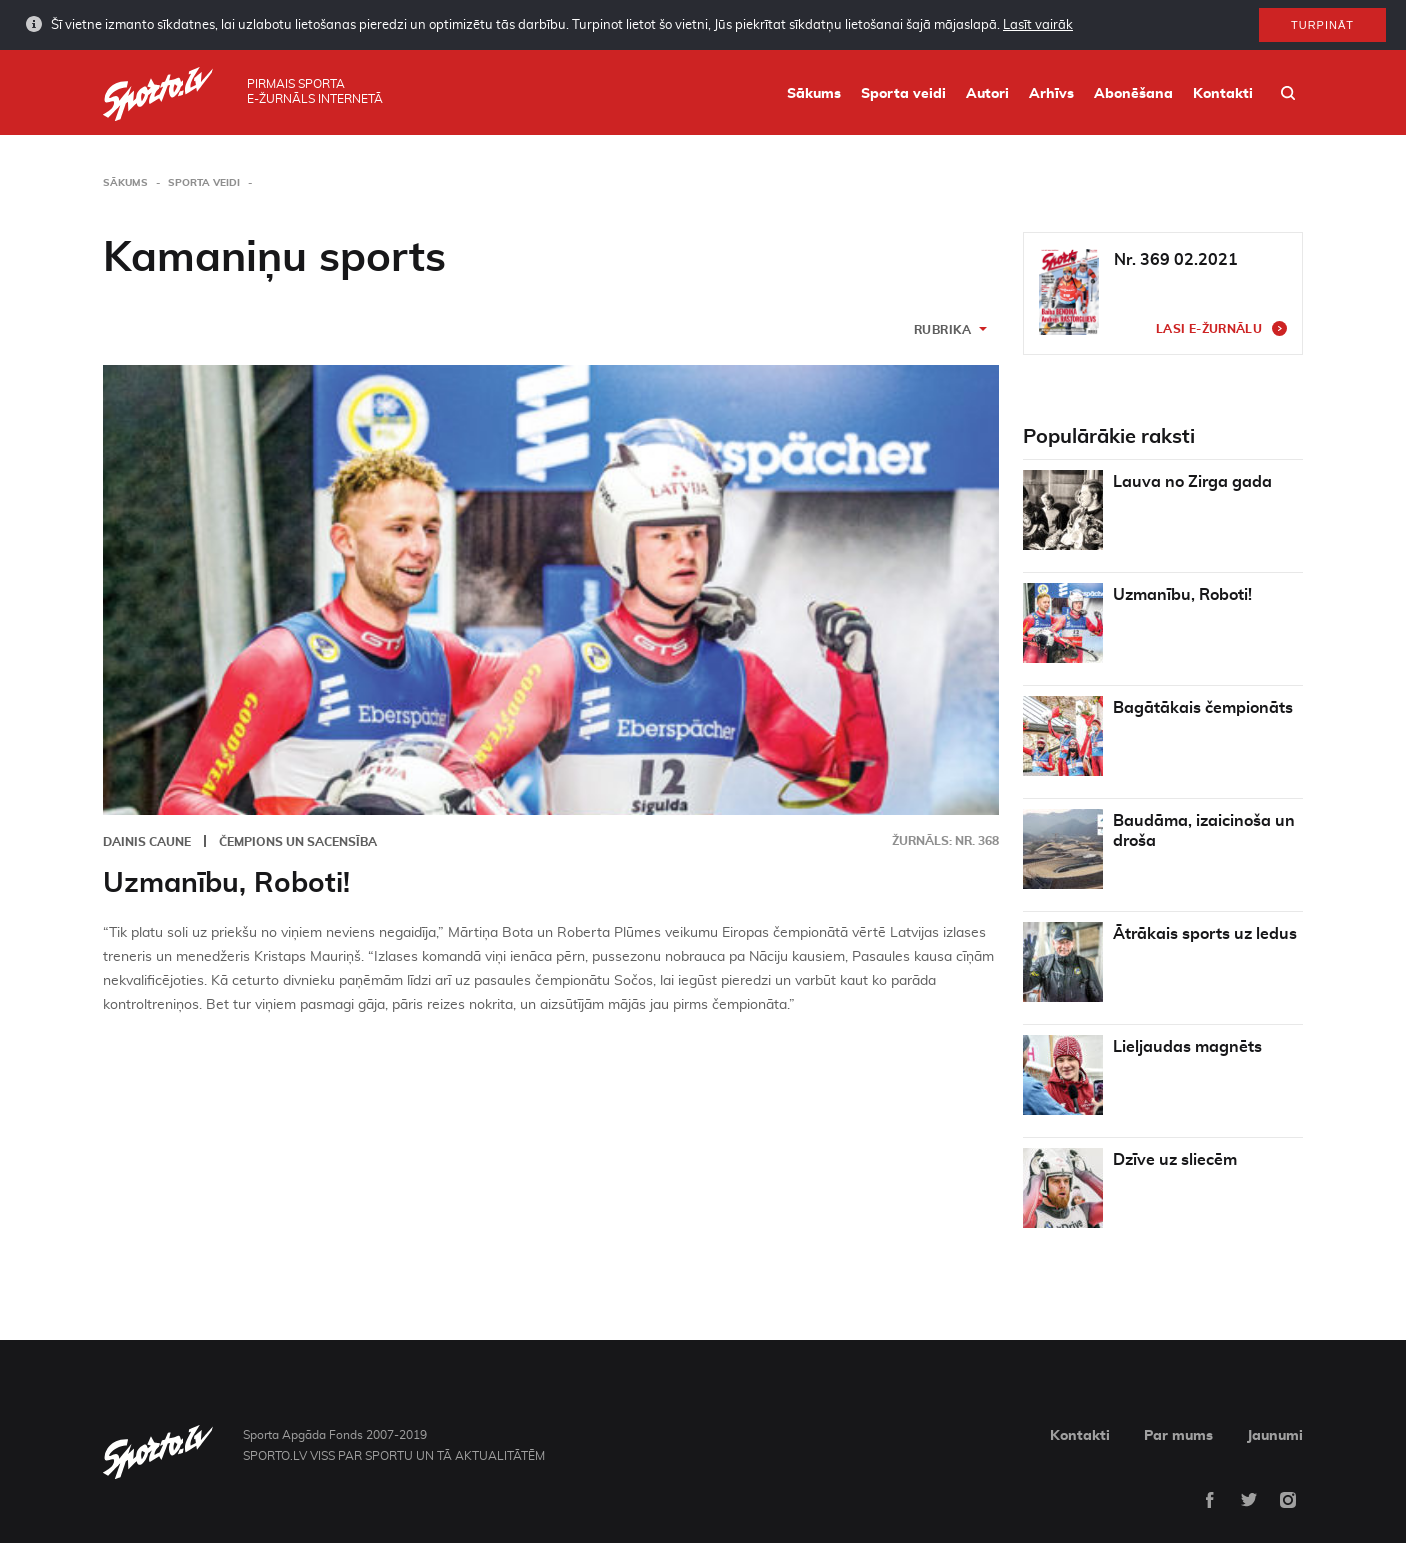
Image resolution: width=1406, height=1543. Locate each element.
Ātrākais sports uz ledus (1205, 934)
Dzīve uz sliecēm (1175, 1160)
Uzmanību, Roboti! (226, 884)
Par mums (1178, 1436)
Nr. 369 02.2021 (1176, 260)
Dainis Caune (147, 842)
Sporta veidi (903, 94)
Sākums (814, 94)
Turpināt (1322, 24)
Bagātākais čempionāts (1203, 708)
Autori (987, 94)
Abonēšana (1133, 94)
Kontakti (1223, 94)
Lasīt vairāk (1038, 24)
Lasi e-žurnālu (1209, 329)
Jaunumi (1275, 1436)
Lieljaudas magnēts (1187, 1047)
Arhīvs (1051, 94)
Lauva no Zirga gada (1192, 482)
